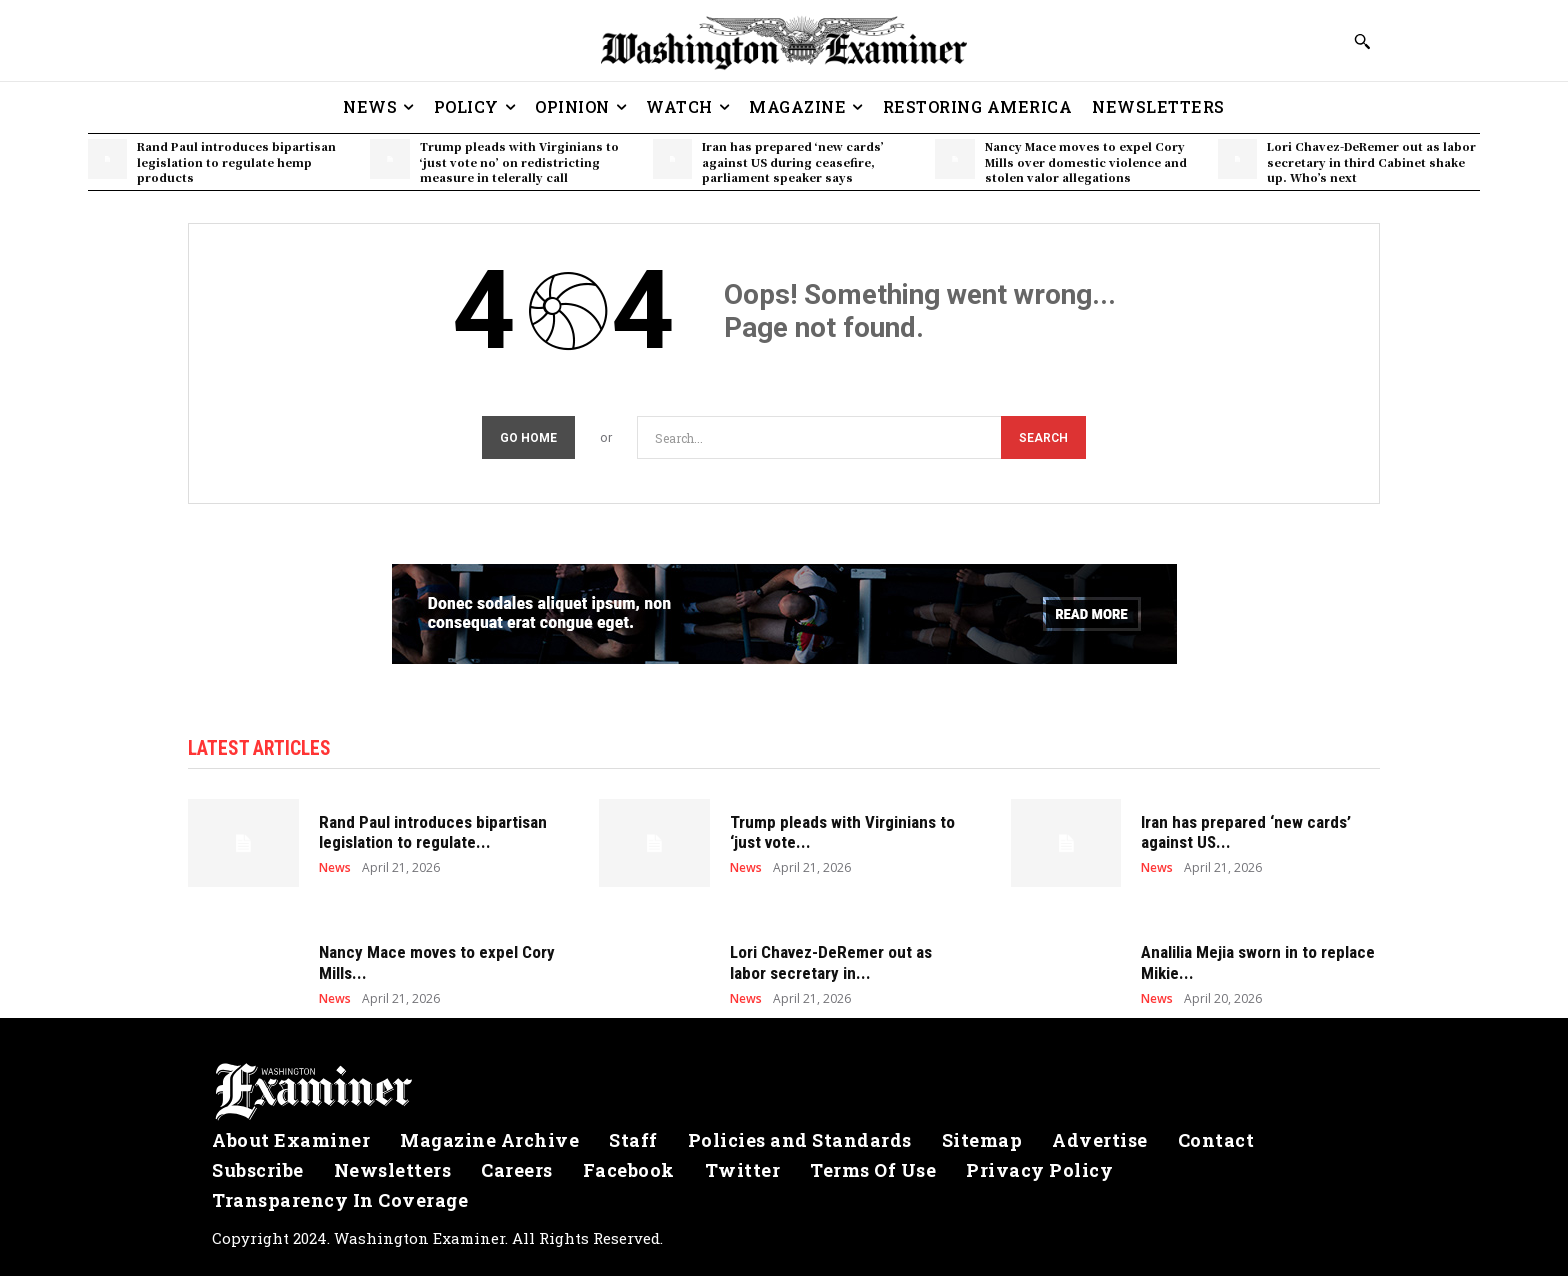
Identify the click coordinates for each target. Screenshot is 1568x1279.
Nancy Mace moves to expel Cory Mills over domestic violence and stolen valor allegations (1086, 161)
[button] (1362, 41)
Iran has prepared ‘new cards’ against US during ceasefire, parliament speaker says (793, 161)
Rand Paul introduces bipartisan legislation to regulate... (433, 834)
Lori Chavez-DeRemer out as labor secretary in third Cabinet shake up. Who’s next (1371, 161)
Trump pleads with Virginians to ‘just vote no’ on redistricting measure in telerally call (519, 161)
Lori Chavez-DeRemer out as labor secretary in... (831, 965)
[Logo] (784, 1095)
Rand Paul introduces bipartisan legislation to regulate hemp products (236, 161)
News (335, 871)
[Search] (1043, 437)
